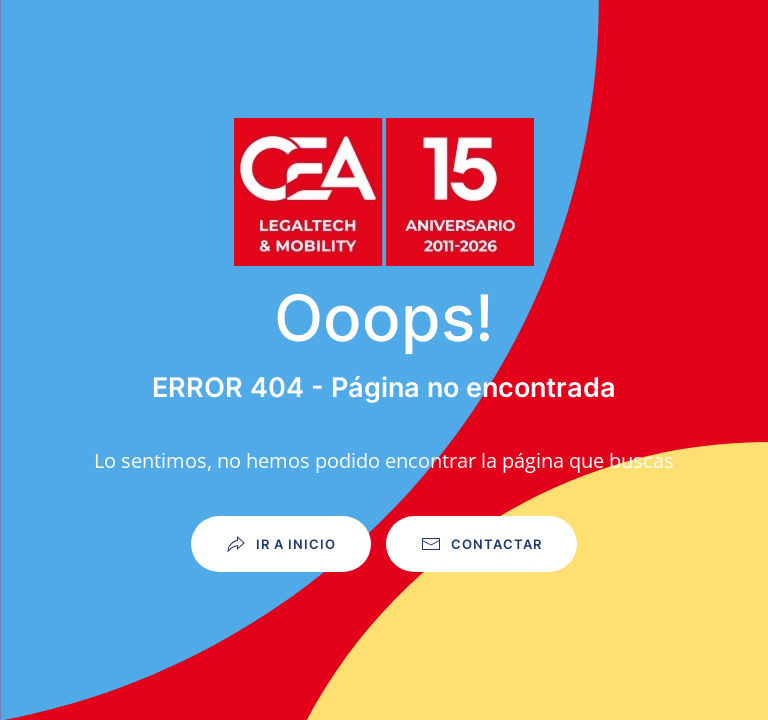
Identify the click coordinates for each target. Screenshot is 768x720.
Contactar (481, 544)
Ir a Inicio (281, 544)
